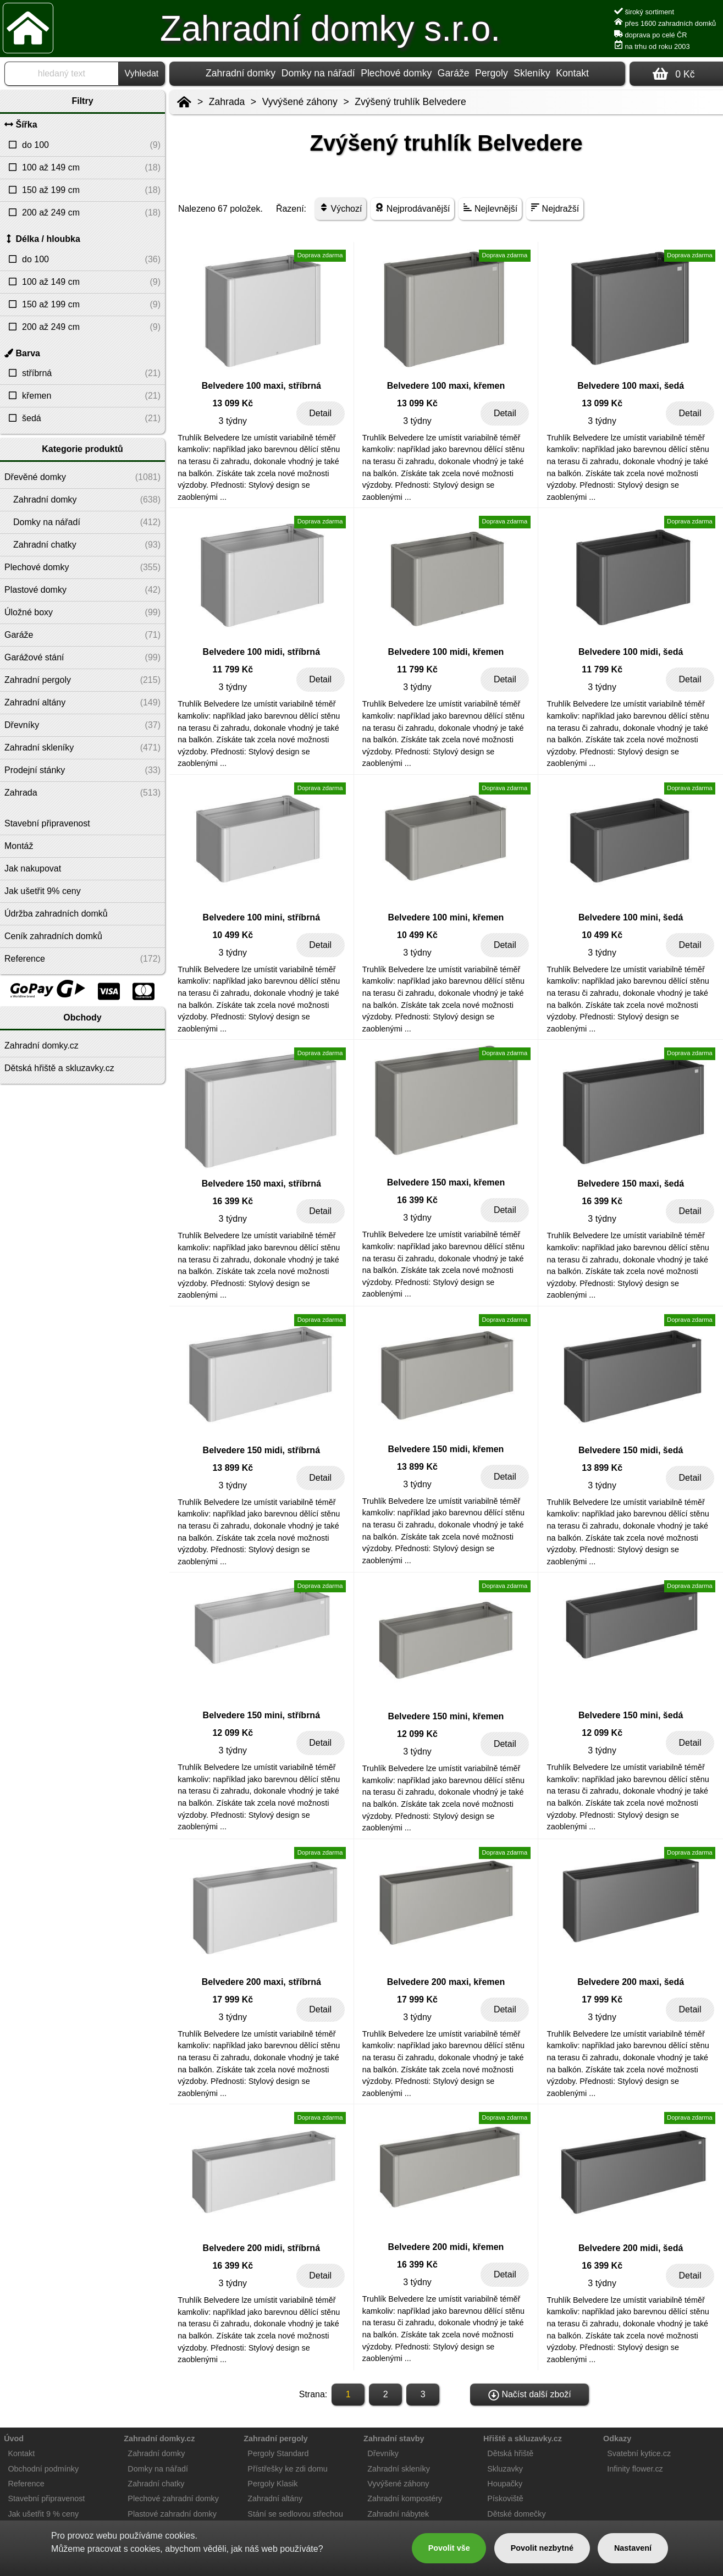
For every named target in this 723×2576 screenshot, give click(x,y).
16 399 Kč (232, 1201)
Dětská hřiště (510, 2453)
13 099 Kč (232, 403)
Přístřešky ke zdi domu (287, 2468)
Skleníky (532, 73)
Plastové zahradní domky (172, 2513)
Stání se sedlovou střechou (295, 2513)
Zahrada (227, 101)
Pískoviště (505, 2498)
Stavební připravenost (46, 2498)
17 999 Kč (232, 1999)
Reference (26, 2483)
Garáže (454, 73)
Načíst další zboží (529, 2395)
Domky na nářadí (318, 73)
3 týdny (233, 421)
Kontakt (572, 73)
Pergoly (491, 73)
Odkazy (617, 2438)
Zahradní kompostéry (404, 2498)
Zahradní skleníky (398, 2468)
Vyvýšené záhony (300, 101)
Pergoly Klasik (272, 2483)
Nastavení (633, 2548)
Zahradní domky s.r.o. (330, 28)
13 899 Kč (232, 1467)
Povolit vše (449, 2548)
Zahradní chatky (156, 2483)
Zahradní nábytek (398, 2513)
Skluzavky (505, 2468)
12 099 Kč (232, 1732)
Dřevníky (383, 2453)
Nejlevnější (490, 208)
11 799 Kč (232, 669)
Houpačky (504, 2483)
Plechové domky (396, 73)
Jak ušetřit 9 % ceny (43, 2513)
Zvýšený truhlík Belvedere (410, 101)
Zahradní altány (274, 2498)
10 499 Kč (232, 935)
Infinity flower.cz (635, 2468)
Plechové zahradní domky (173, 2498)
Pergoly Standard (277, 2453)
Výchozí (340, 208)
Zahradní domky (240, 73)
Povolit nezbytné (542, 2548)
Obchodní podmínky (43, 2468)
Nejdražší (555, 208)
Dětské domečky (516, 2513)
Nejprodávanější (412, 208)
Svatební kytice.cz (639, 2453)
